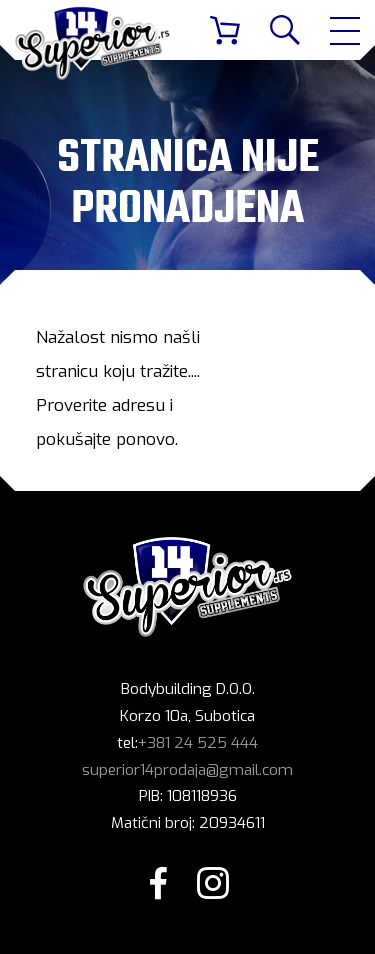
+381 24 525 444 (198, 743)
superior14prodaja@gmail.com (187, 770)
